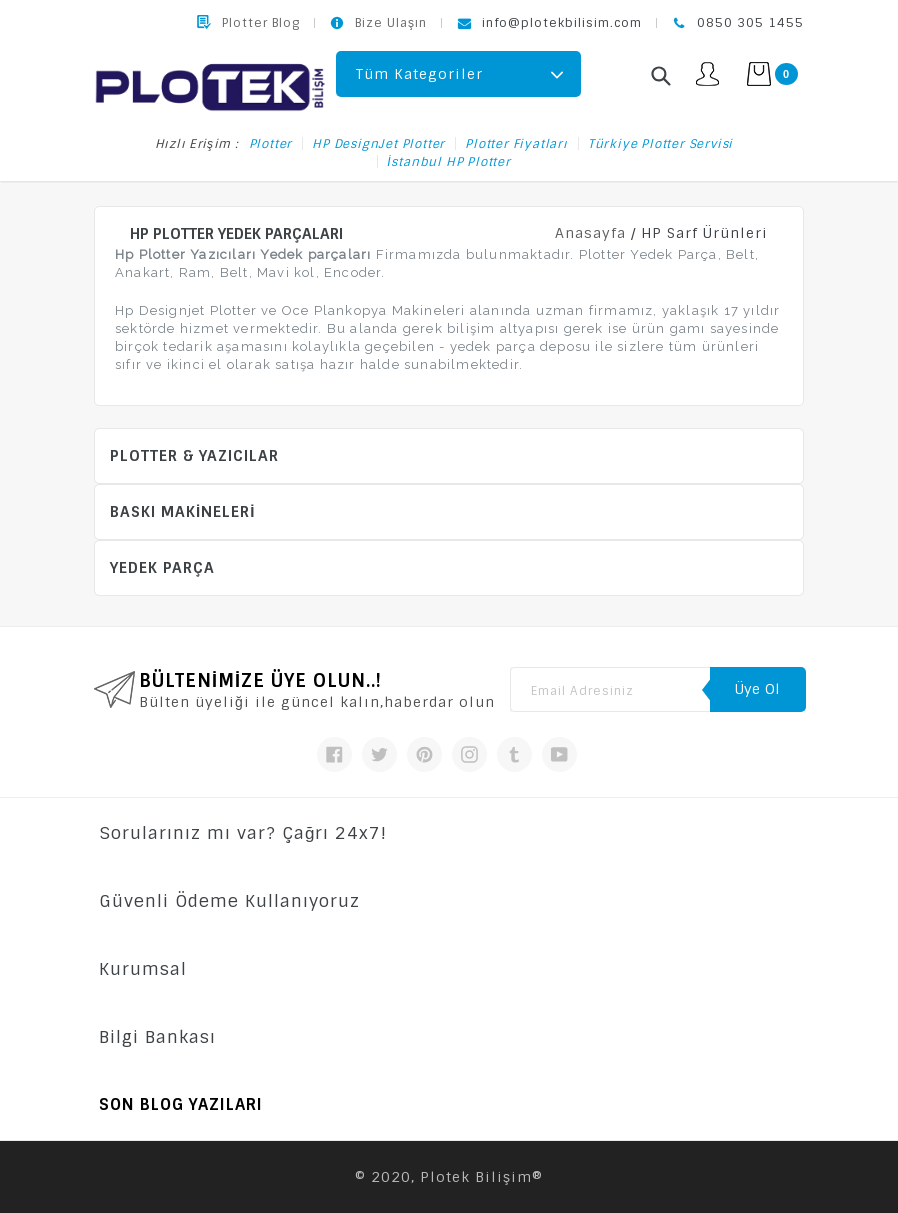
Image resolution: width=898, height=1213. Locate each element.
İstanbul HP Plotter (449, 162)
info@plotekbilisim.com (562, 23)
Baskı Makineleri (182, 512)
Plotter (271, 144)
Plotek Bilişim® (481, 1177)
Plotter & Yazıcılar (194, 456)
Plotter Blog (261, 23)
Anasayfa (590, 233)
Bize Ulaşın (391, 23)
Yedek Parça (162, 568)
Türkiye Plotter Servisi (660, 144)
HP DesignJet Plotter (378, 144)
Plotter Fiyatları (516, 144)
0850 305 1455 (750, 23)
